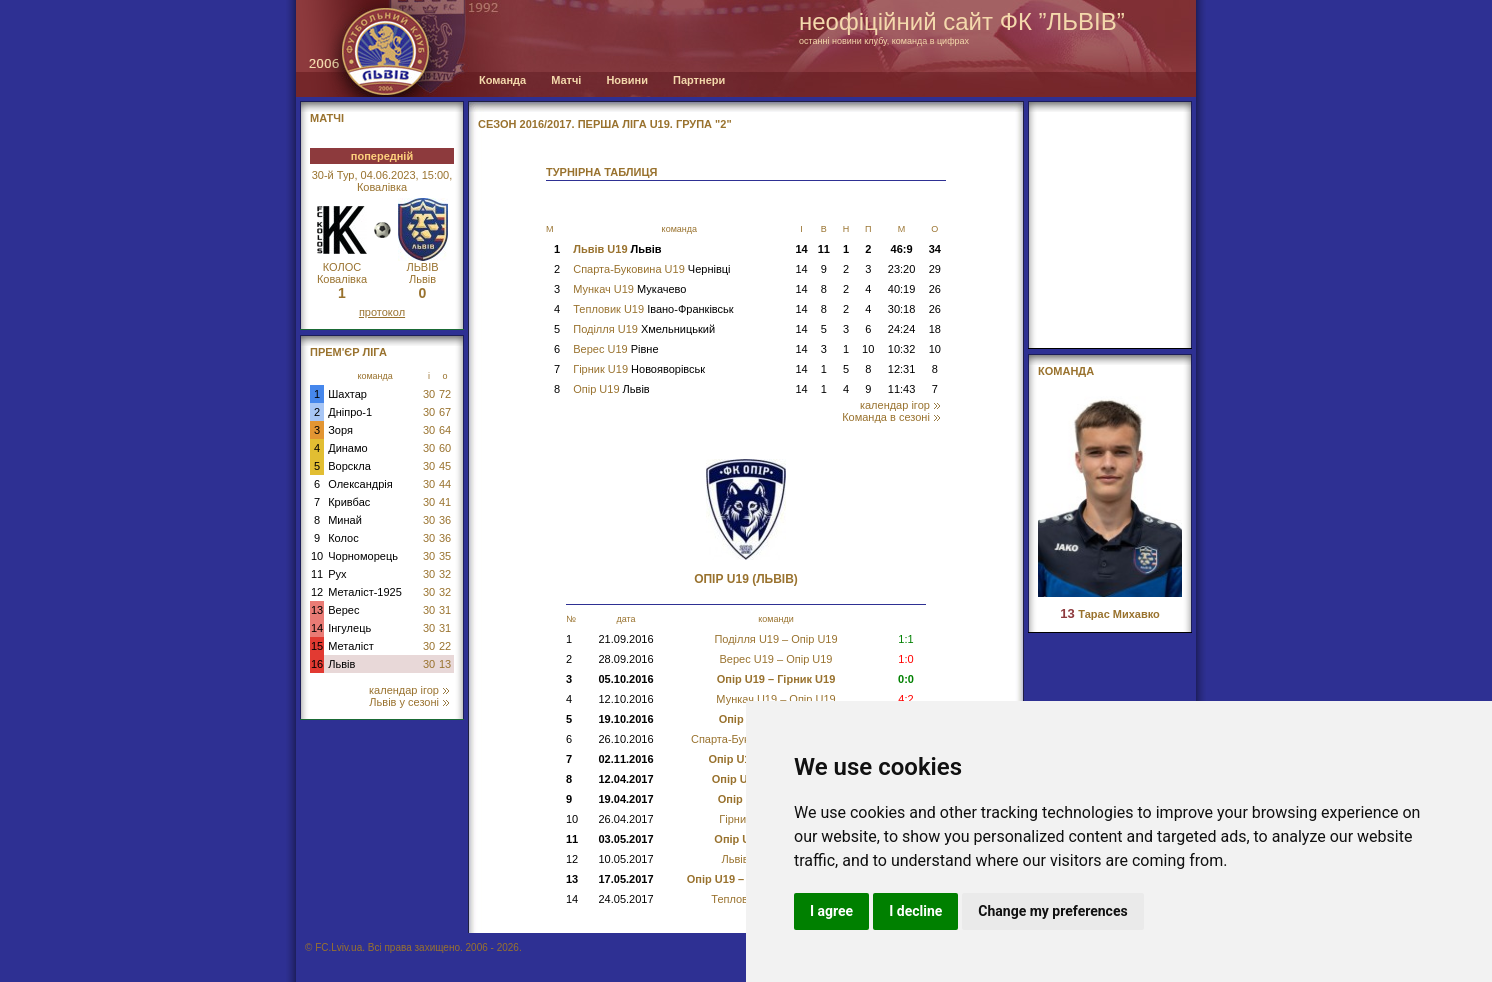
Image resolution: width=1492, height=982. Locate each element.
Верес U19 (615, 349)
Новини (627, 80)
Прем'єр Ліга (348, 352)
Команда (502, 80)
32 (445, 574)
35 (445, 556)
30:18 (902, 309)
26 (935, 289)
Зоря (340, 430)
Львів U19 (617, 249)
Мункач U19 (629, 289)
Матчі (566, 80)
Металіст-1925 (365, 592)
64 (445, 430)
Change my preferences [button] (1052, 911)
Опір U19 (611, 389)
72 (445, 394)
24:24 (902, 329)
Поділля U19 (644, 329)
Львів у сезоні (409, 702)
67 (445, 412)
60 (445, 448)
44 (445, 484)
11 (317, 574)
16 (317, 664)
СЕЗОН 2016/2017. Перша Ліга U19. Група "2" (605, 124)
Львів (341, 664)
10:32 (902, 349)
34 (935, 249)
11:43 (902, 389)
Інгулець (349, 628)
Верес (343, 610)
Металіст (350, 646)
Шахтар (347, 394)
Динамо (347, 448)
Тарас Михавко (1110, 614)
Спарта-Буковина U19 (651, 269)
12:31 (902, 369)
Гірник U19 (639, 369)
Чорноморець (363, 556)
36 (445, 520)
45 (445, 466)
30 (429, 394)
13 (317, 610)
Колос (343, 538)
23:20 (902, 269)
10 (317, 556)
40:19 (902, 289)
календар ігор (409, 690)
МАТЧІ (327, 118)
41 (445, 502)
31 (445, 610)
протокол (382, 312)
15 (317, 646)
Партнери (699, 80)
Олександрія (360, 484)
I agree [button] (831, 911)
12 (317, 592)
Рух (337, 574)
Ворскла (349, 466)
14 (317, 628)
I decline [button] (915, 911)
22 (445, 646)
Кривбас (349, 502)
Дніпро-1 (350, 412)
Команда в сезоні (891, 417)
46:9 (902, 249)
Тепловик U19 (653, 309)
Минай (345, 520)
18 (935, 329)
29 (935, 269)
